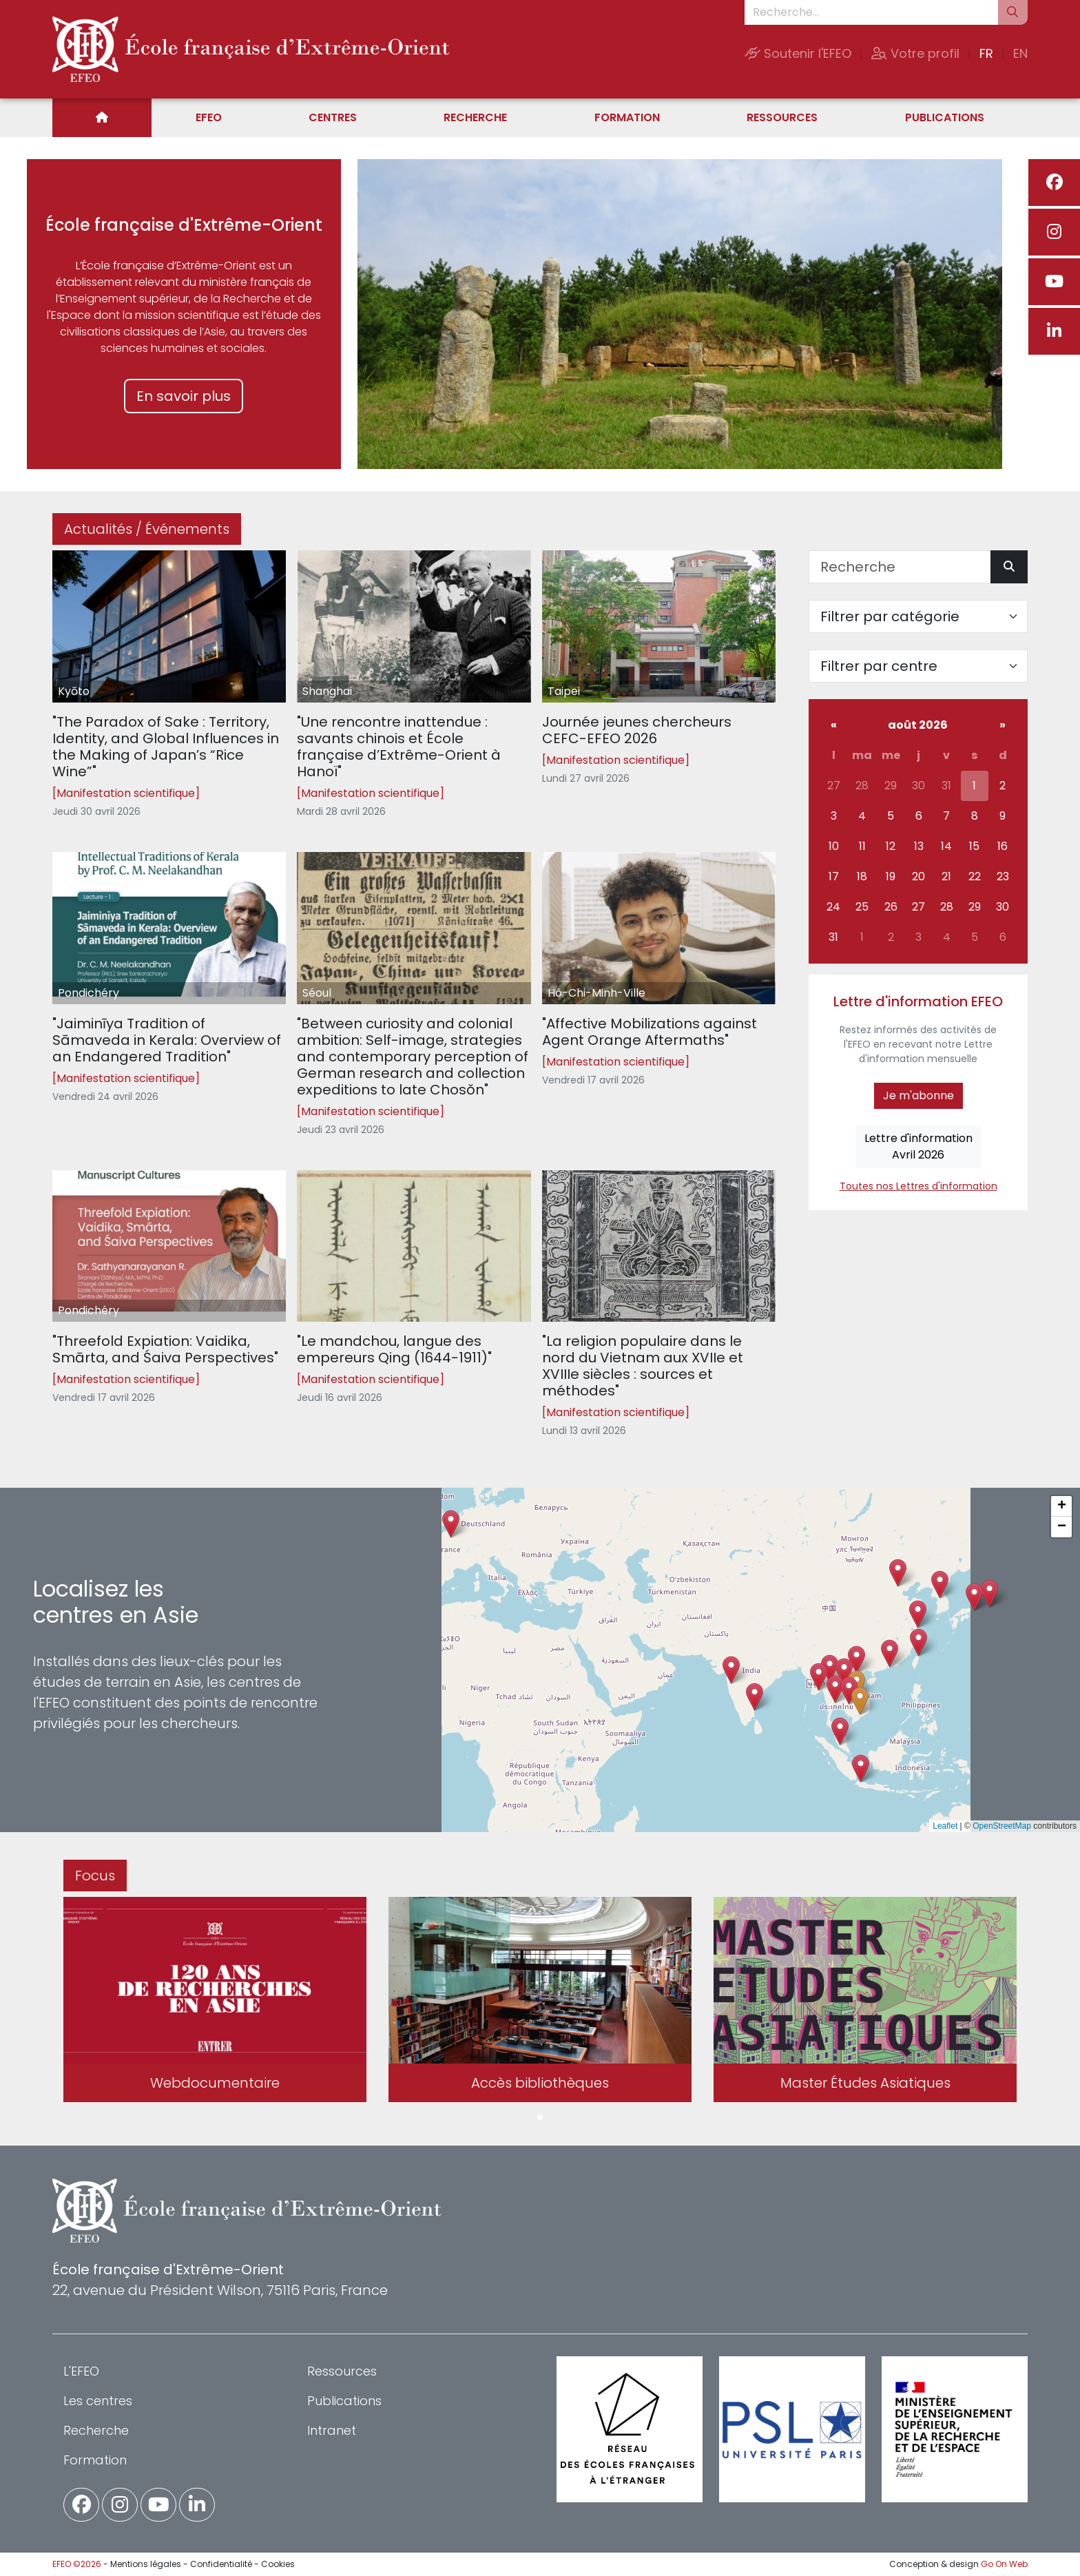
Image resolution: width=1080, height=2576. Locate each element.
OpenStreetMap (1002, 1826)
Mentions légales (145, 2564)
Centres (333, 117)
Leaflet (945, 1826)
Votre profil (915, 53)
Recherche (475, 117)
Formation (627, 117)
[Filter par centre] (918, 666)
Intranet (331, 2430)
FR (986, 53)
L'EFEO (81, 2371)
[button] (835, 1689)
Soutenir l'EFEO (798, 53)
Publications (944, 117)
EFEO (209, 117)
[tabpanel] (214, 2002)
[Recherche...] (871, 12)
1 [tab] (540, 2118)
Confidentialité (221, 2564)
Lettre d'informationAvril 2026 (918, 1146)
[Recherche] (900, 566)
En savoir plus (183, 396)
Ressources (782, 117)
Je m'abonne (918, 1095)
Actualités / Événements (146, 529)
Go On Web (1004, 2564)
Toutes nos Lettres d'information (918, 1186)
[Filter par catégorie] (918, 616)
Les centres (97, 2400)
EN (1020, 53)
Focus (95, 1875)
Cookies (278, 2564)
